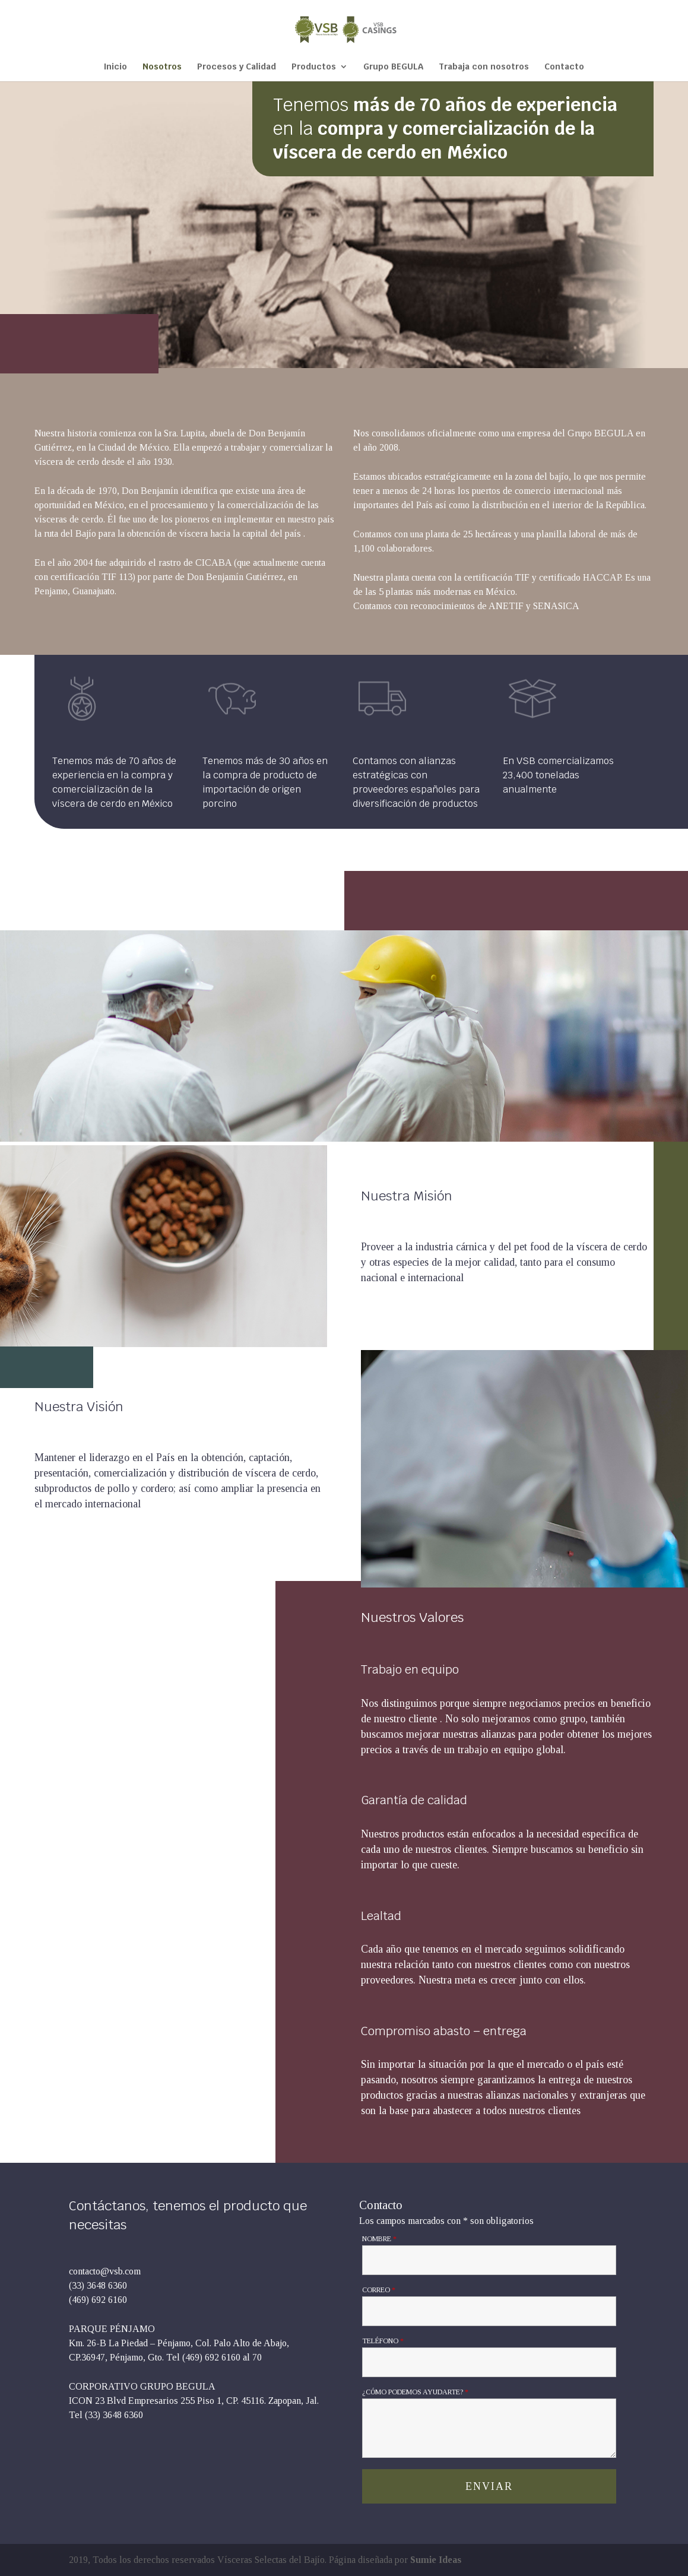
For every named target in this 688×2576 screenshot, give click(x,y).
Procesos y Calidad (236, 67)
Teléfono (383, 2341)
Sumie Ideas (435, 2560)
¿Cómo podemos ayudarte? (415, 2392)
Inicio (115, 67)
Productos (313, 67)
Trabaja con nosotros (484, 67)
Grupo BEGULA (393, 67)
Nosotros (162, 67)
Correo (378, 2290)
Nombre (379, 2239)
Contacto (564, 67)
